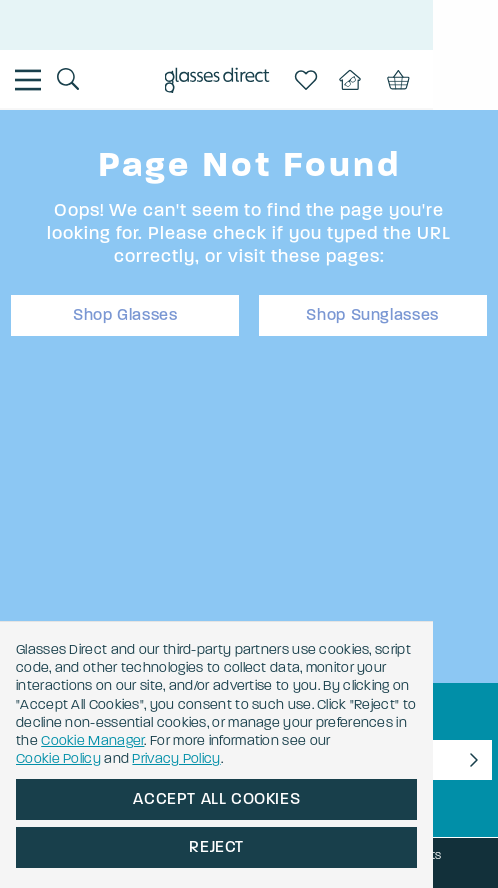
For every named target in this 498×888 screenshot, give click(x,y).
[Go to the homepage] (249, 82)
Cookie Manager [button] (219, 740)
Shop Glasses (125, 314)
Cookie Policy (58, 758)
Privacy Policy (176, 758)
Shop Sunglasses (372, 314)
